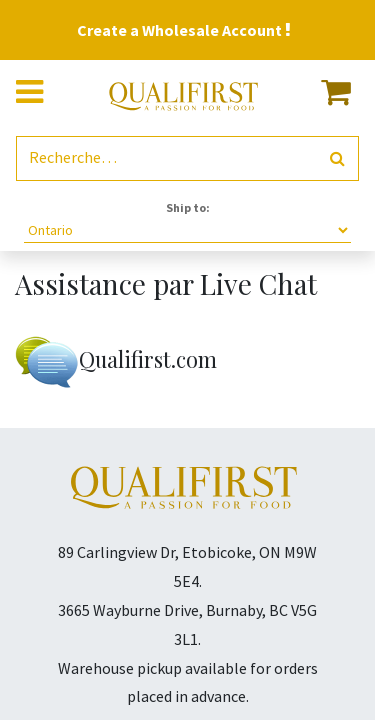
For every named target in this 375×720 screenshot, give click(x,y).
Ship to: (188, 207)
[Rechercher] (337, 158)
